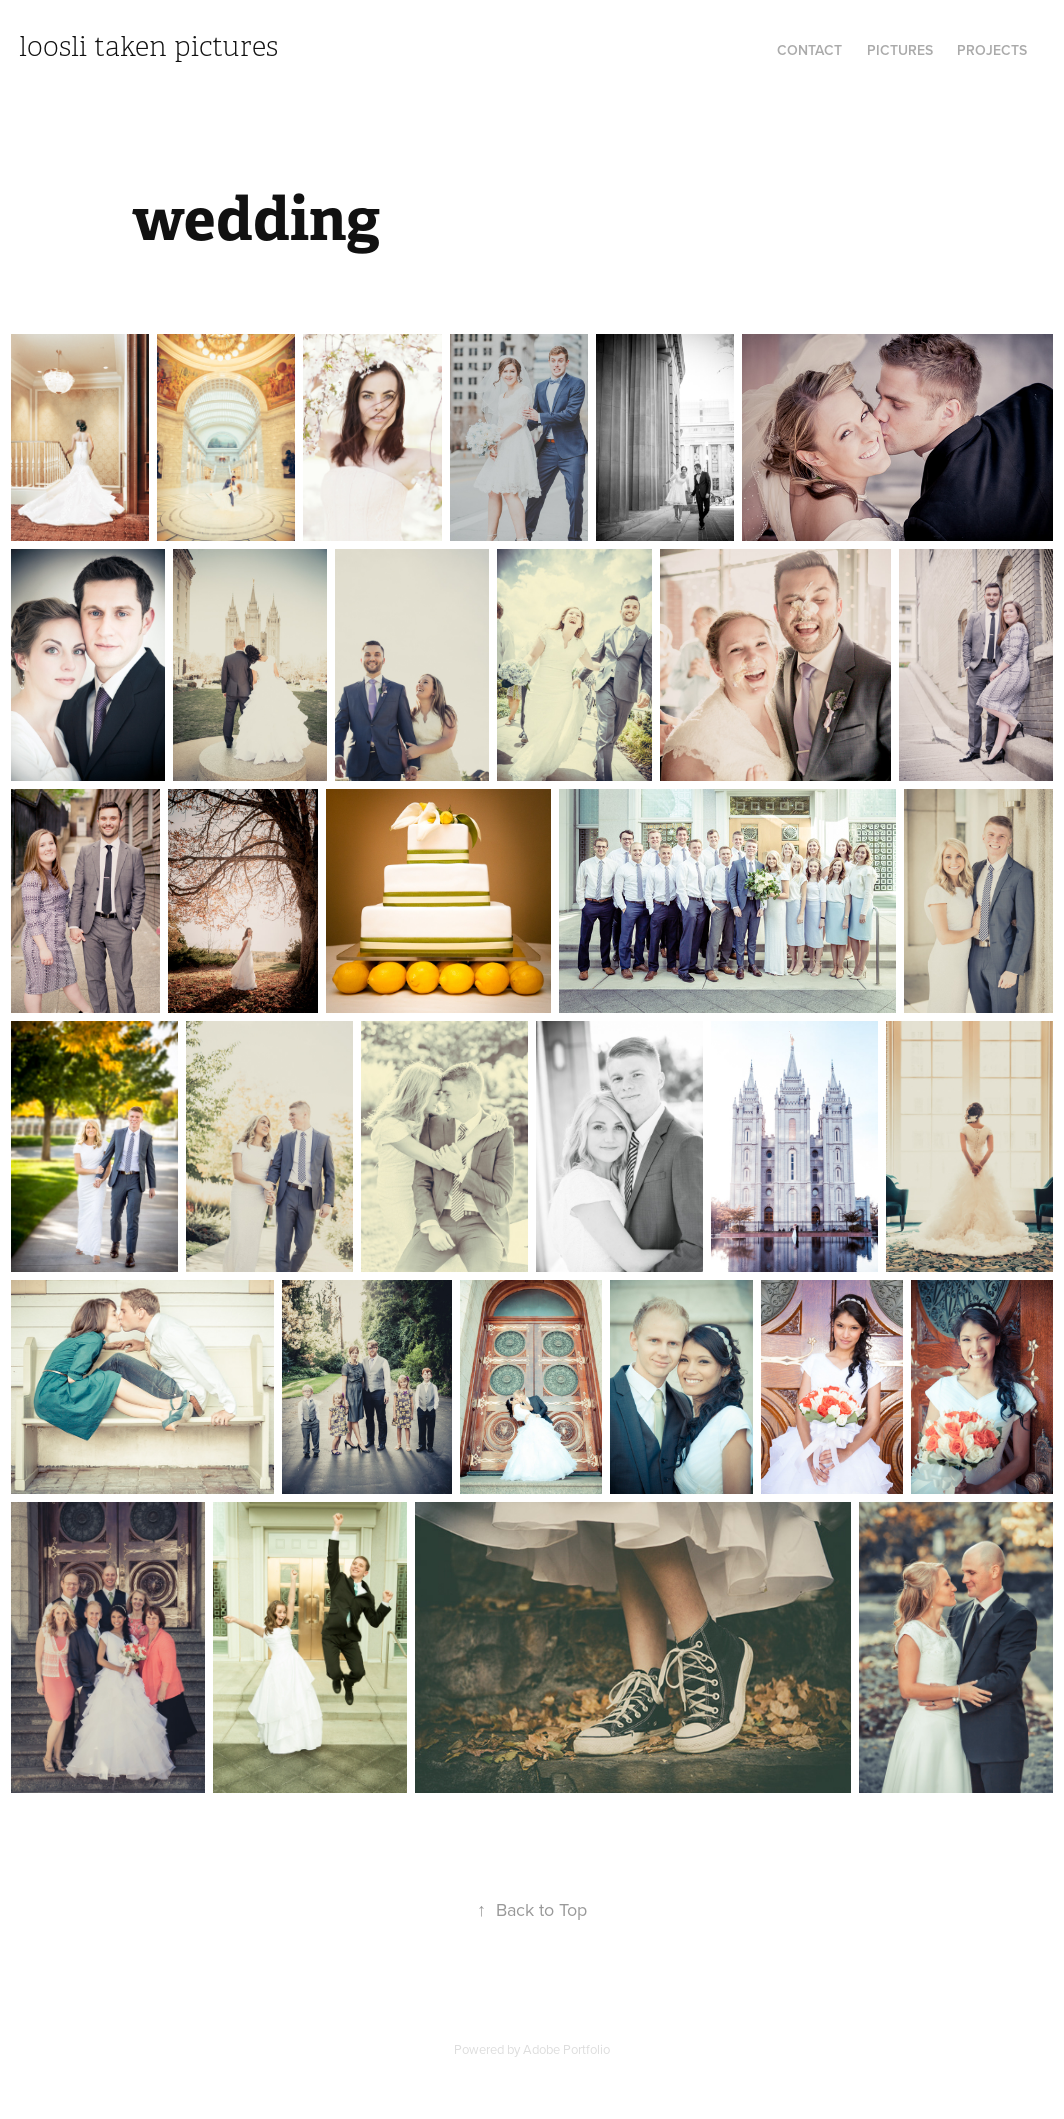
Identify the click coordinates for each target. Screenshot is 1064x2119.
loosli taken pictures (148, 46)
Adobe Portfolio (566, 2049)
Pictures (900, 50)
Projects (992, 50)
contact (809, 50)
